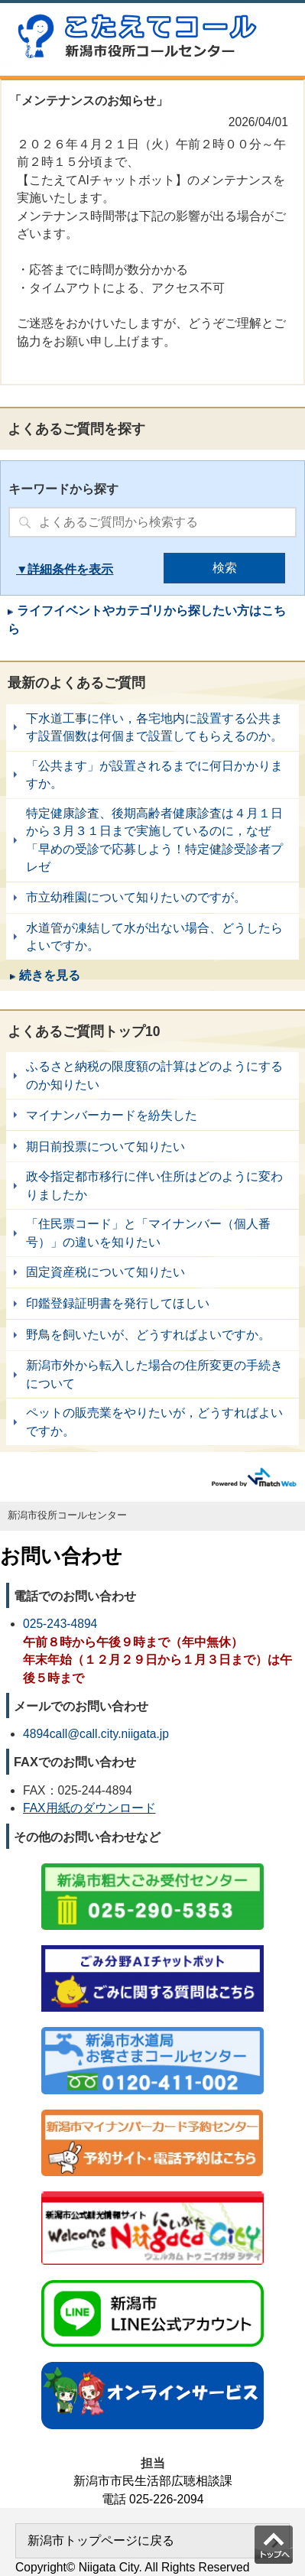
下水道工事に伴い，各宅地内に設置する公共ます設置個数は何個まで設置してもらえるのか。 (152, 727)
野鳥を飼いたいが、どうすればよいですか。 (152, 1335)
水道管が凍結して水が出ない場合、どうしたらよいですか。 (152, 937)
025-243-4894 (60, 1623)
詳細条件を (58, 569)
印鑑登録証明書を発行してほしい (152, 1303)
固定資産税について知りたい (152, 1272)
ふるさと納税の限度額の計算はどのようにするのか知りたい (152, 1075)
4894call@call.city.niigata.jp (96, 1733)
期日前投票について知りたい (152, 1146)
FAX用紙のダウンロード (89, 1807)
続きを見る (49, 975)
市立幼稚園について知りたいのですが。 (152, 897)
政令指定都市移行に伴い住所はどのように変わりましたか (152, 1185)
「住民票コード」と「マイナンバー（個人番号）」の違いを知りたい (152, 1233)
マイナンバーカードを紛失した (152, 1115)
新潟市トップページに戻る (101, 2540)
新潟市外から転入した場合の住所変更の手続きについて (152, 1374)
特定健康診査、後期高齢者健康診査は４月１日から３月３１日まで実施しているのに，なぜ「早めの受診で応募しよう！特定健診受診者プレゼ (152, 840)
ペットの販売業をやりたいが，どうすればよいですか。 (152, 1421)
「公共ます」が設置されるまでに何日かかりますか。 (152, 775)
